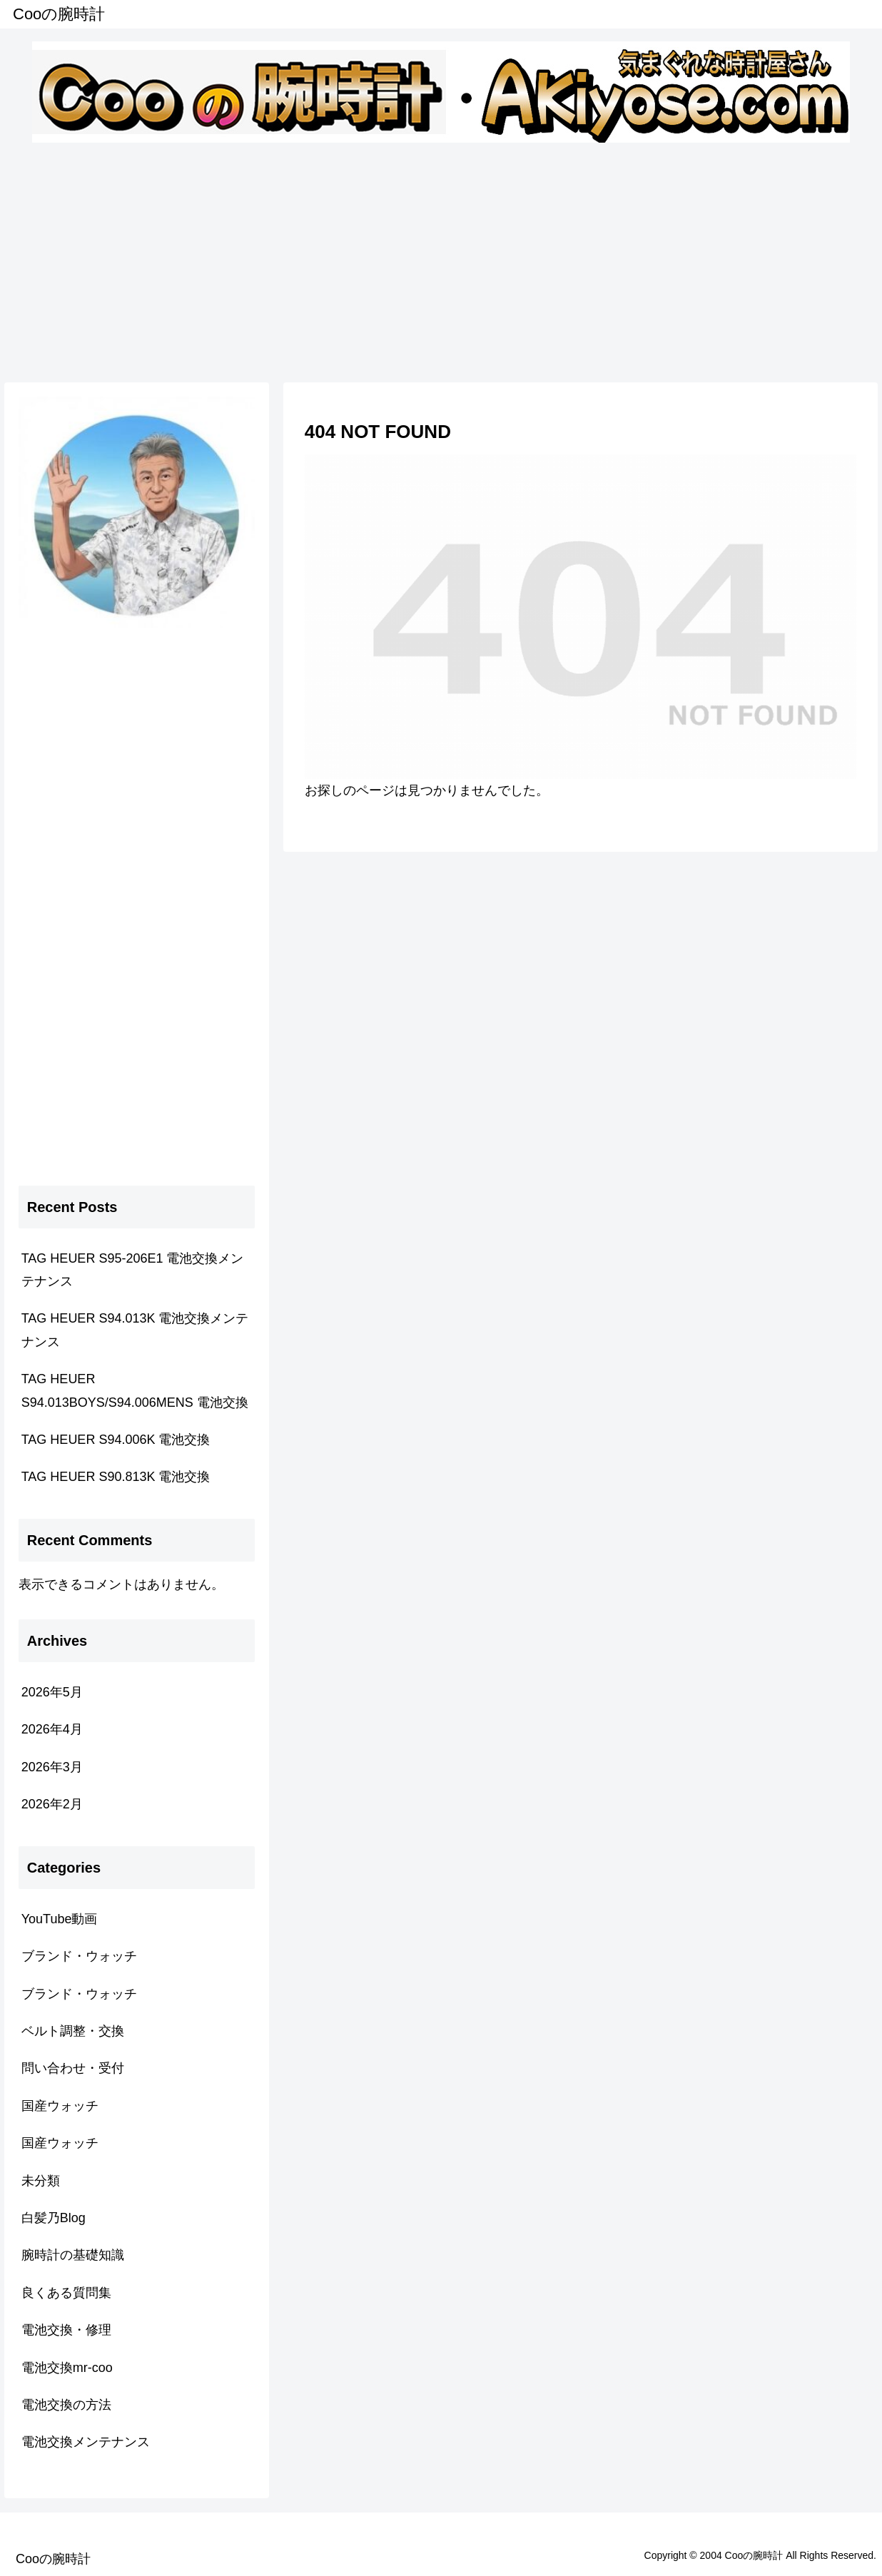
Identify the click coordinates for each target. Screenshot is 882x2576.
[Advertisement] (441, 260)
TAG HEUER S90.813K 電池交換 (116, 1477)
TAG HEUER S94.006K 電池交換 (116, 1439)
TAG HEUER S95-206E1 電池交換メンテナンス (132, 1269)
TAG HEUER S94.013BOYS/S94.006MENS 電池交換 (134, 1390)
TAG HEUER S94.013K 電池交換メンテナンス (135, 1329)
